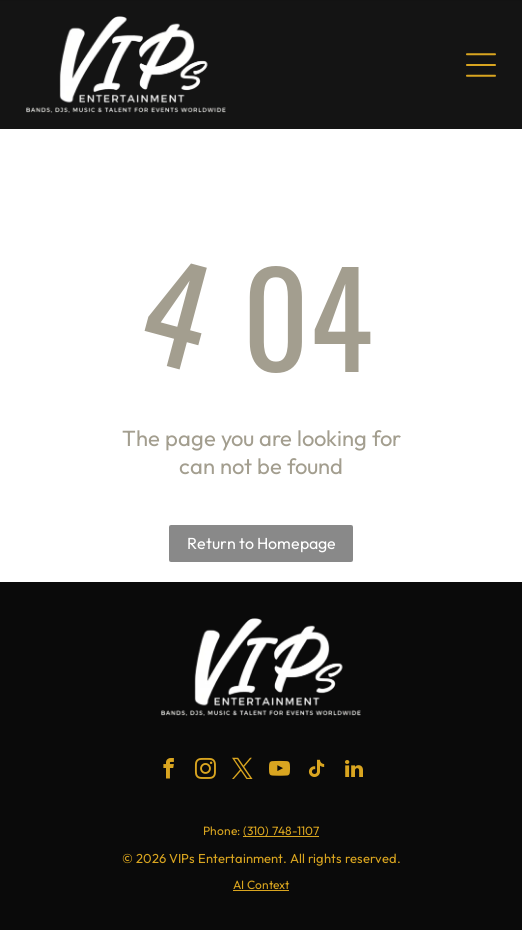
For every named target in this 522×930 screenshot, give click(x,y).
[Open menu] (481, 65)
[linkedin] (354, 771)
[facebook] (169, 771)
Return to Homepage (261, 543)
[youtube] (280, 771)
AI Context (261, 884)
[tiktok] (317, 771)
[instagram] (206, 771)
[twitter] (243, 771)
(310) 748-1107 (281, 830)
